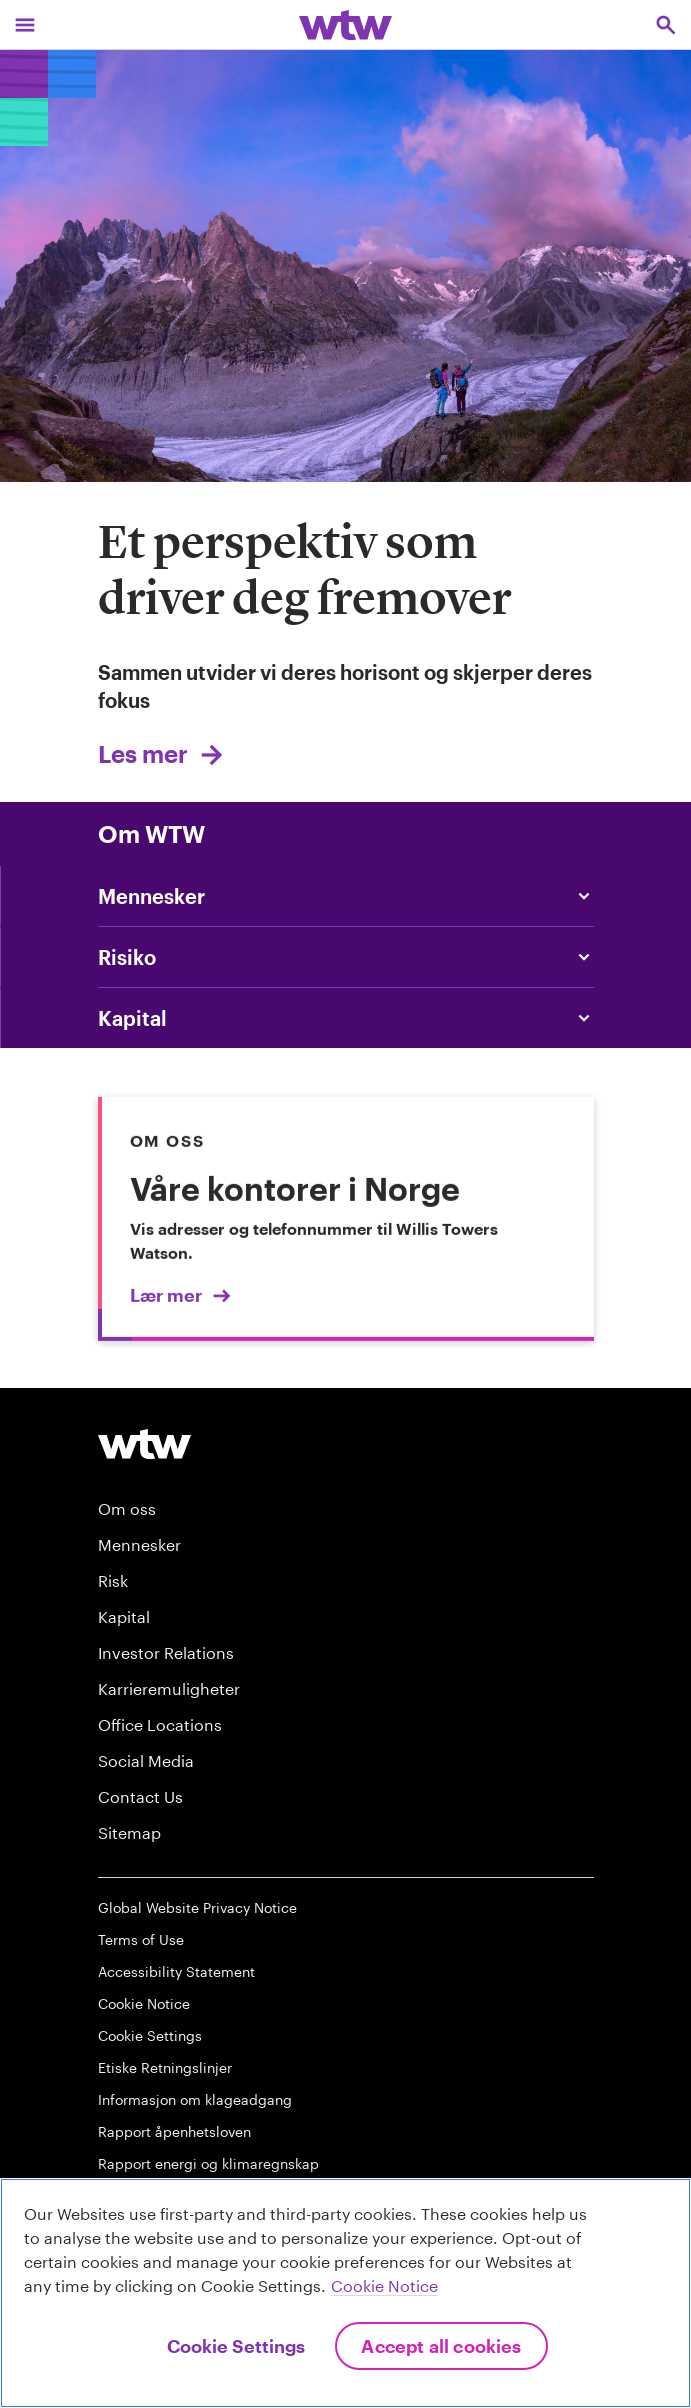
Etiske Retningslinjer (165, 2067)
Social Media (146, 1760)
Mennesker (139, 1544)
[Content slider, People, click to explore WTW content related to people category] (346, 896)
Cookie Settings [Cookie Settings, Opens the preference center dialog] (236, 2346)
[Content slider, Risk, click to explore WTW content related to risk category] (346, 957)
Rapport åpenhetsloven (174, 2131)
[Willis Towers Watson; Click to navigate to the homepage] (345, 24)
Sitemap (129, 1832)
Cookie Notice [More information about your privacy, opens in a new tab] (384, 2285)
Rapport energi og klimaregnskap (208, 2163)
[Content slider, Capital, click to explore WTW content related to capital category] (346, 1018)
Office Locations (160, 1724)
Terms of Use (141, 1939)
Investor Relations (166, 1652)
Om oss (127, 1508)
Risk (113, 1580)
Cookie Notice (144, 2003)
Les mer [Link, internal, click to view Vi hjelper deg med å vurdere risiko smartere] (143, 753)
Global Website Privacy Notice (197, 1907)
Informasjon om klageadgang (195, 2099)
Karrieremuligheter (169, 1688)
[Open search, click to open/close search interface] (666, 24)
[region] (345, 2293)
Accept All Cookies (441, 2346)
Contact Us (140, 1796)
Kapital (124, 1616)
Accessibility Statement (176, 1971)
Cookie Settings (150, 2035)
